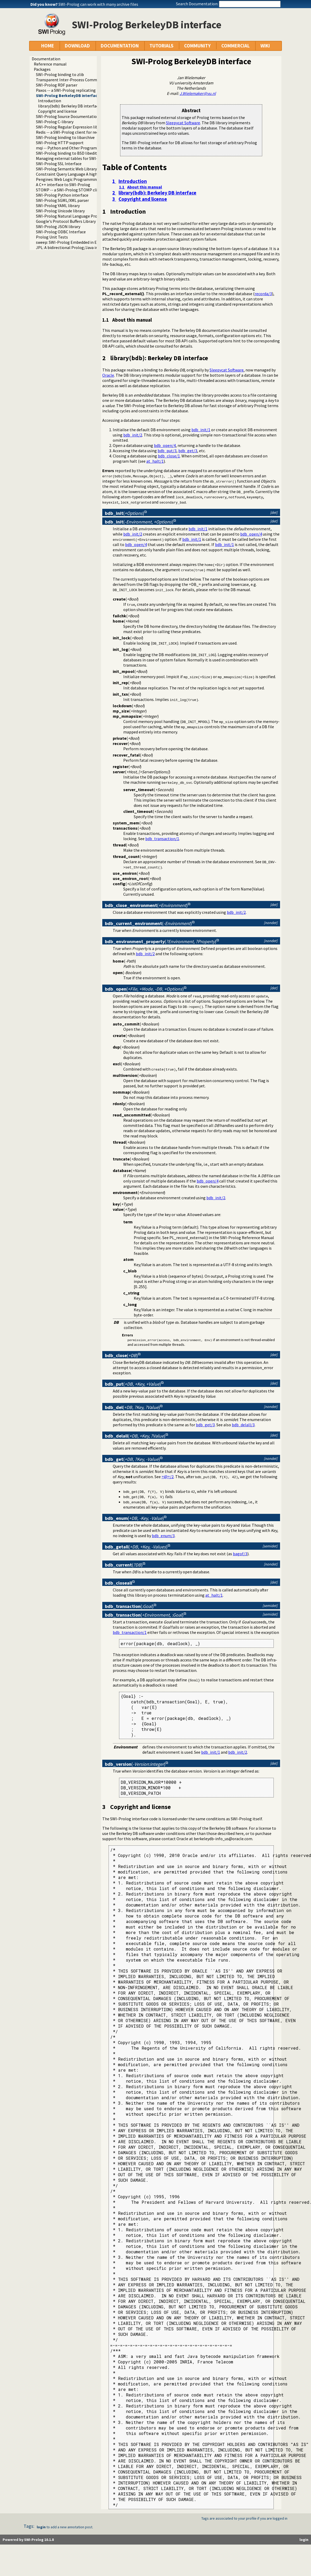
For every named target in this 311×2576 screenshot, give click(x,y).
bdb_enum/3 (163, 1535)
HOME (47, 46)
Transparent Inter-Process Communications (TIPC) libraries (90, 79)
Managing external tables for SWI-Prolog (73, 158)
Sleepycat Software (183, 122)
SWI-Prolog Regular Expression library (70, 126)
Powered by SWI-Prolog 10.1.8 (28, 2539)
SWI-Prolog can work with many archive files (98, 4)
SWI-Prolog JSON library (58, 226)
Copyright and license (57, 111)
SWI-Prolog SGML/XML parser (62, 200)
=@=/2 (168, 1476)
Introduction (49, 100)
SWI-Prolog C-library (54, 121)
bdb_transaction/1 (162, 838)
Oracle (108, 375)
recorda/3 (263, 293)
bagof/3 (240, 1553)
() (124, 513)
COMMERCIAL (235, 46)
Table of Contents (134, 167)
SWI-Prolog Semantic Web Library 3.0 (69, 168)
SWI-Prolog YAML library (58, 205)
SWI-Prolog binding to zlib (60, 74)
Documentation (46, 58)
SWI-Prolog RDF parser (56, 85)
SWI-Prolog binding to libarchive (65, 137)
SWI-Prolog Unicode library (60, 210)
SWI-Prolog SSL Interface (59, 163)
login (41, 2527)
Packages (42, 69)
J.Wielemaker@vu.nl (198, 93)
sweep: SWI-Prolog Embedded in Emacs (71, 242)
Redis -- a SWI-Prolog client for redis (68, 132)
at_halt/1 (155, 461)
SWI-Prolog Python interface (62, 195)
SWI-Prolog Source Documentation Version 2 (76, 116)
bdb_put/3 (167, 450)
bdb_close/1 (169, 455)
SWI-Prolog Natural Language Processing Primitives (83, 216)
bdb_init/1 (200, 429)
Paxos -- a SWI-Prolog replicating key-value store (80, 90)
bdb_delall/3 (243, 1424)
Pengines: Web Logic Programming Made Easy (77, 179)
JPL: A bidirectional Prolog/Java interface (73, 247)
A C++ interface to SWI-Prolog (63, 184)
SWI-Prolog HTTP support (60, 142)
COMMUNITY (197, 46)
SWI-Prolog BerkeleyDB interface (68, 95)
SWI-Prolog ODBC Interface (61, 231)
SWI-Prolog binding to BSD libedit (66, 153)
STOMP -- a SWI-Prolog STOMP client (69, 189)
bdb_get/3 (187, 450)
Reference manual (50, 64)
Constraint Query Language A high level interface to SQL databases (96, 174)
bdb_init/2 (132, 435)
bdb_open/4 (165, 445)
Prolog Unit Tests (52, 237)
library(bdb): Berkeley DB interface (69, 106)
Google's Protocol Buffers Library (66, 221)
